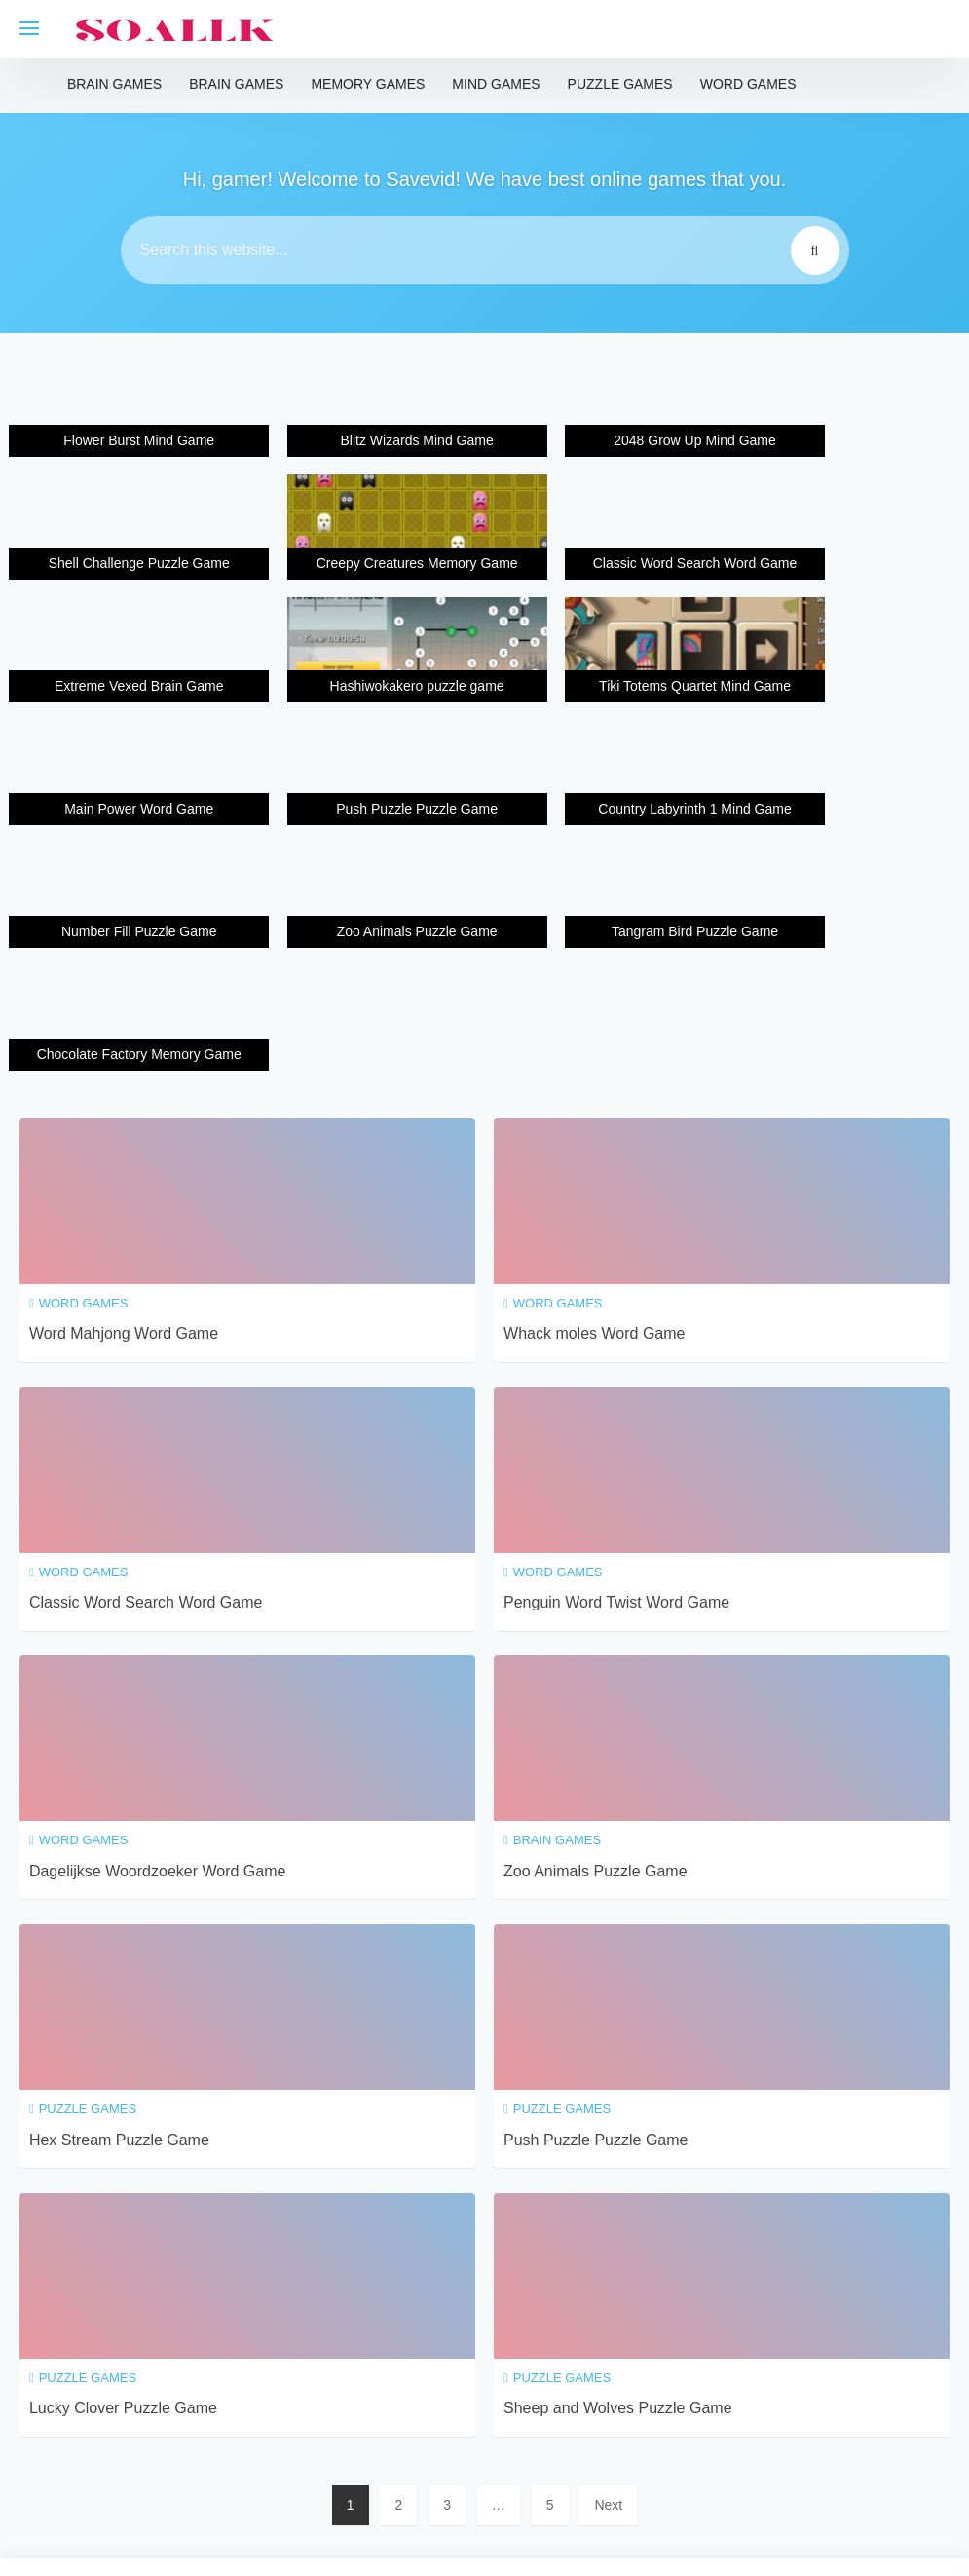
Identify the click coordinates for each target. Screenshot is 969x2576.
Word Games (748, 84)
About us (686, 2459)
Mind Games (496, 84)
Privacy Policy (497, 2459)
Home (255, 2459)
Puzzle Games (620, 84)
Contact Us (599, 2459)
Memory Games (368, 84)
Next (608, 2265)
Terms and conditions (363, 2459)
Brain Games (114, 84)
